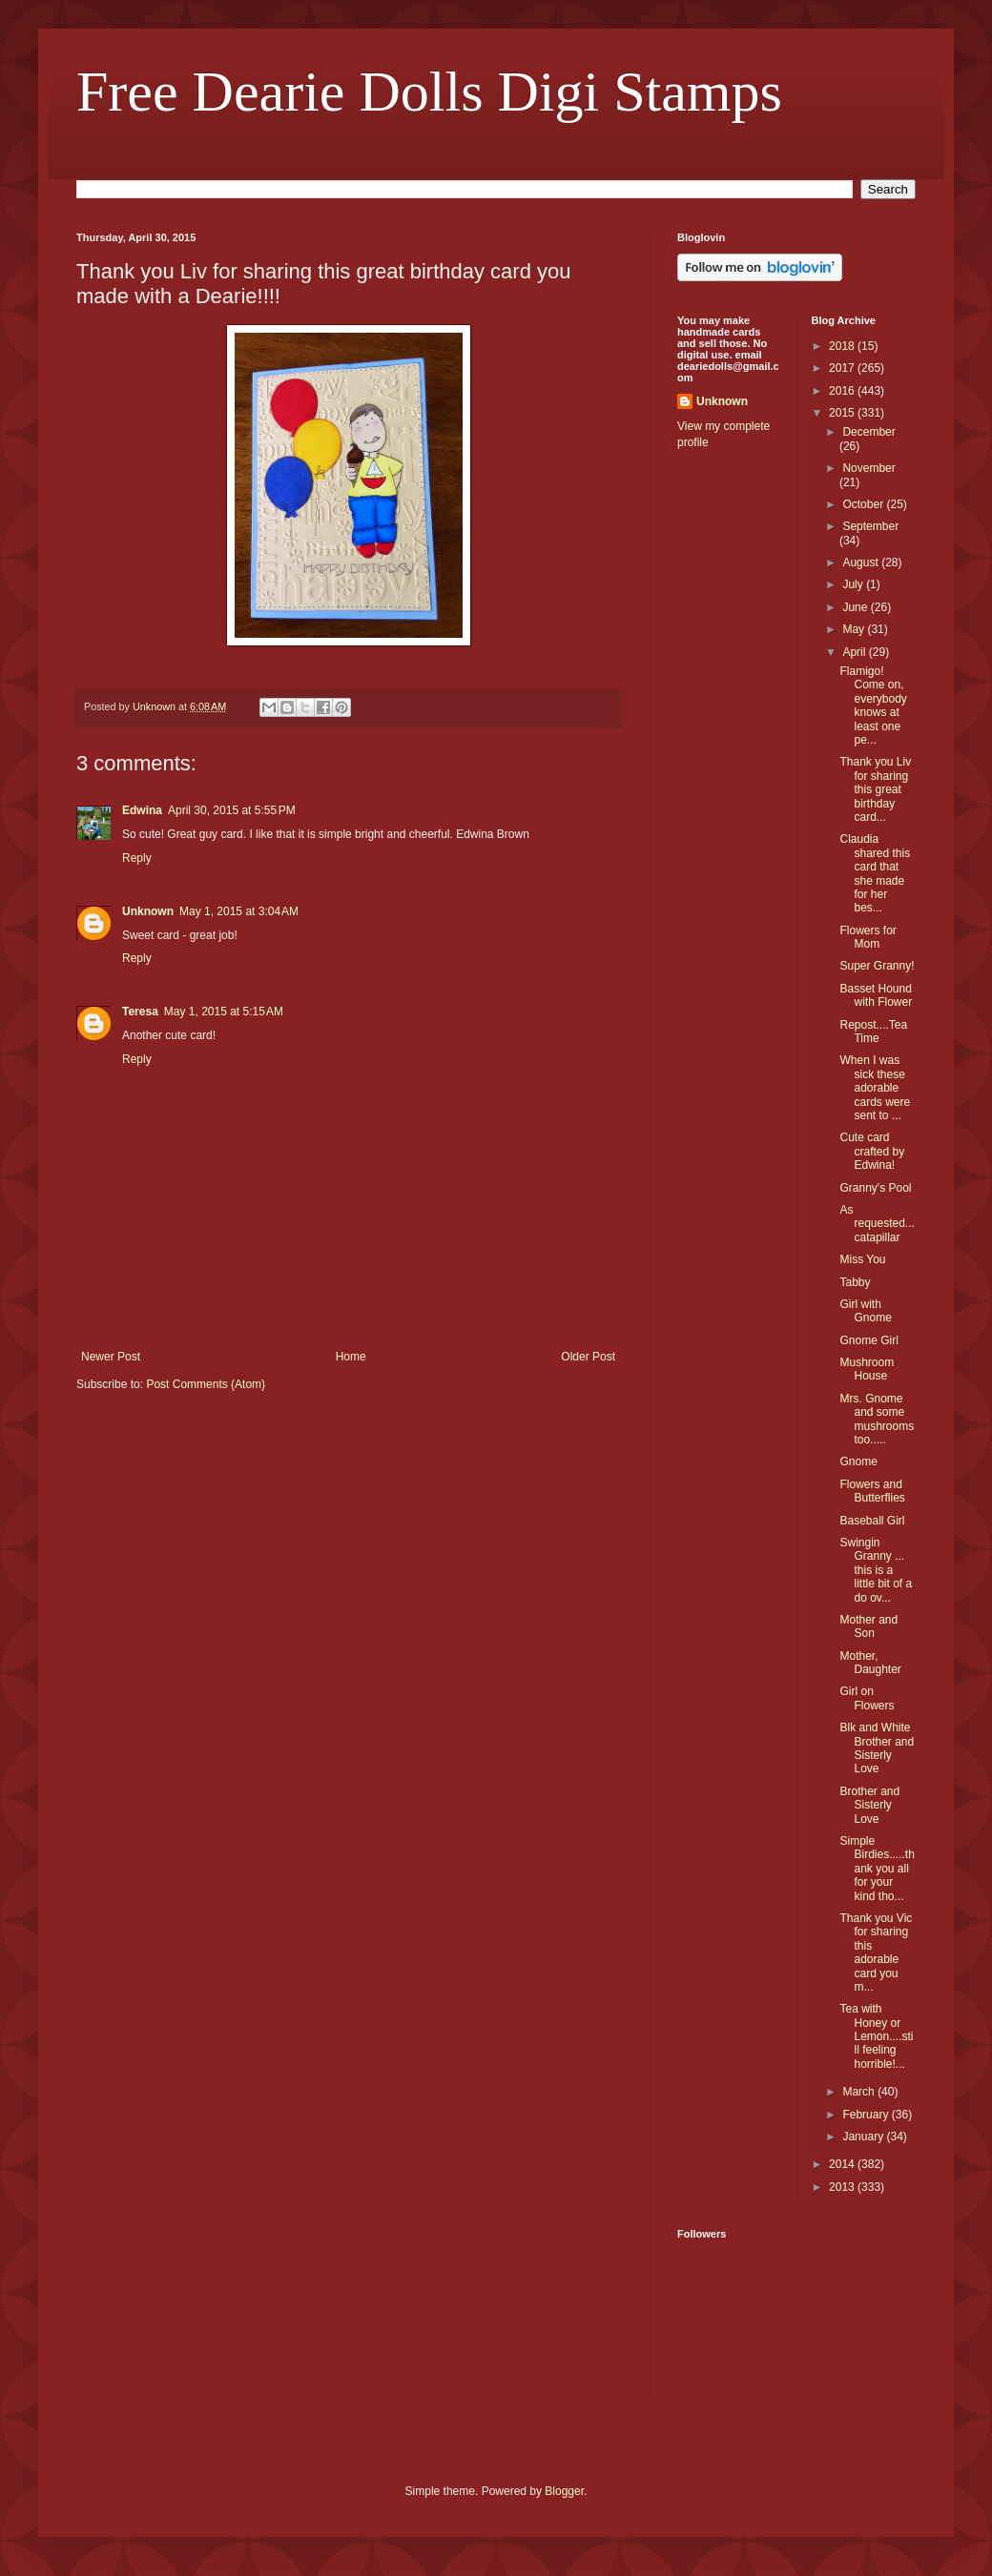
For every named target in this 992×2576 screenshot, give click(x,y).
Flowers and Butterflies (871, 1491)
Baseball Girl (871, 1520)
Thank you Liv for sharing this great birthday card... (875, 789)
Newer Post (110, 1356)
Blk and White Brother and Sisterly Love (876, 1748)
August (861, 562)
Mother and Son (868, 1626)
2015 (843, 412)
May (854, 629)
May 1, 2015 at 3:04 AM (239, 911)
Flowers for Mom (867, 937)
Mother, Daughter (869, 1662)
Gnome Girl (868, 1340)
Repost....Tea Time (873, 1031)
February (866, 2114)
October (864, 504)
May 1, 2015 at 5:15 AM (223, 1011)
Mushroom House (866, 1369)
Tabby (854, 1282)
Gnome (858, 1461)
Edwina (142, 810)
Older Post (588, 1356)
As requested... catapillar (876, 1223)
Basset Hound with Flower (875, 995)
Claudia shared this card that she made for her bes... (874, 873)
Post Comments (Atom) (205, 1384)
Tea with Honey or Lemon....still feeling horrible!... (876, 2036)
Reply (137, 858)
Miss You (862, 1259)
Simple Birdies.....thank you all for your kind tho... (876, 1868)
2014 (843, 2164)
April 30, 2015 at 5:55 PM (232, 810)
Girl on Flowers (866, 1698)
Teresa (140, 1011)
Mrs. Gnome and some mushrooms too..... (876, 1419)
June (856, 607)
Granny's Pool (875, 1188)
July (854, 584)
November (868, 468)
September (870, 526)
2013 (843, 2187)
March (860, 2091)
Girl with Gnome (865, 1311)
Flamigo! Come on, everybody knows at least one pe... (872, 705)
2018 (843, 346)
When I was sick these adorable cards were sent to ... (874, 1087)
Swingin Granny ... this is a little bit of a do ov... (875, 1570)
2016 (843, 391)
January (864, 2136)
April (855, 652)
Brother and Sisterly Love (869, 1805)
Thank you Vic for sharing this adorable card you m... (875, 1952)
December (868, 432)
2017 (843, 368)
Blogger (564, 2491)
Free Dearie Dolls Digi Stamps (429, 91)
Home (351, 1356)
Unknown (148, 911)
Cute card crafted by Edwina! (871, 1151)
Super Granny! (876, 965)
